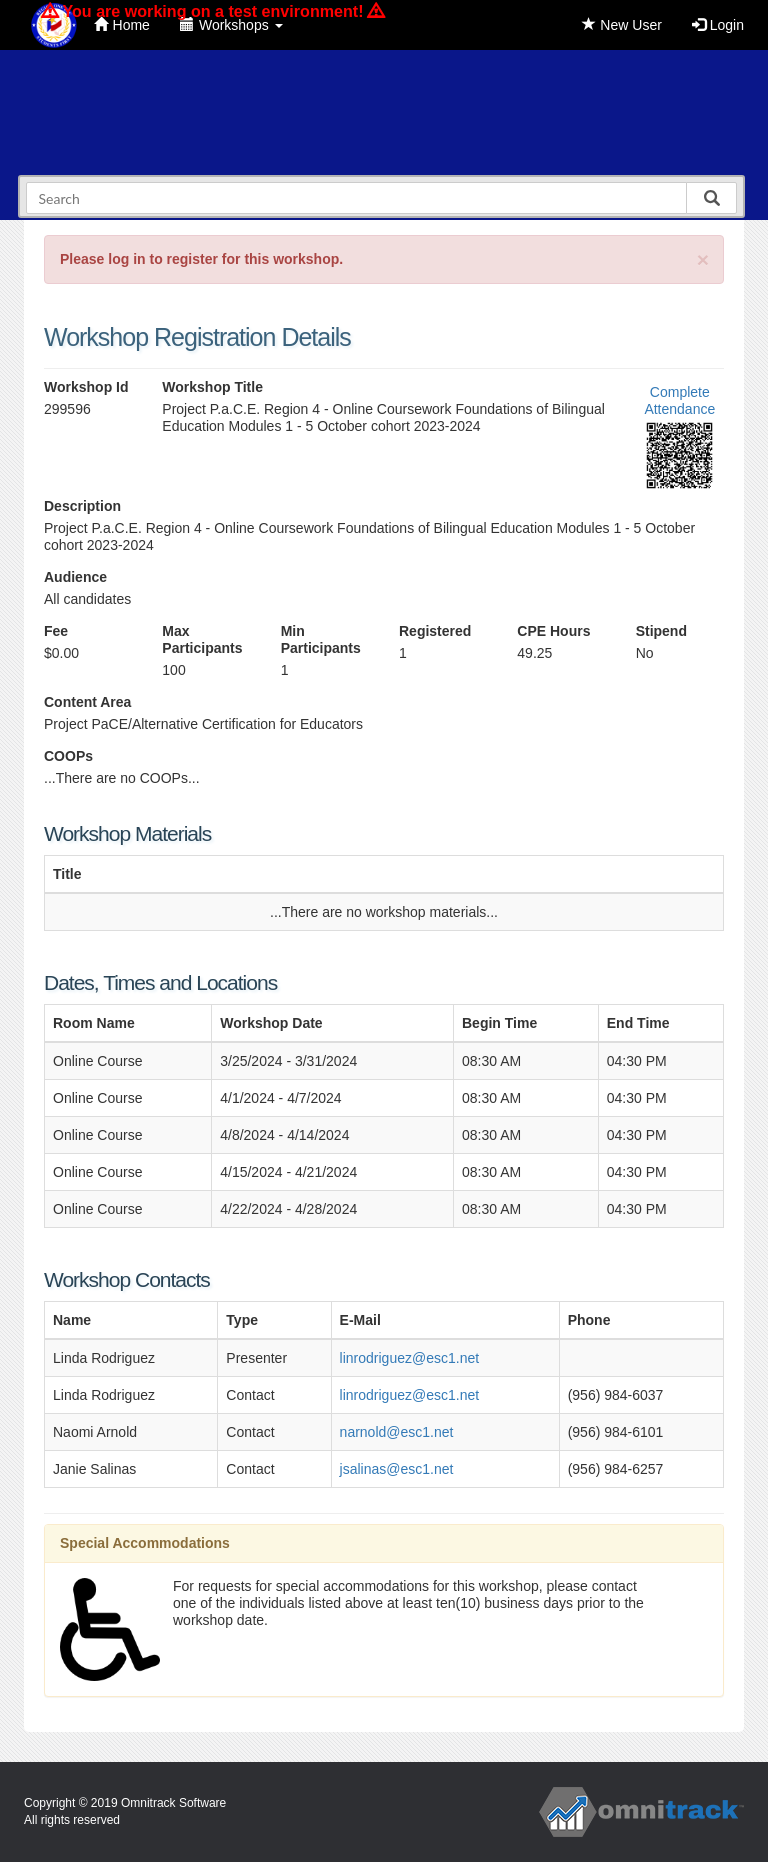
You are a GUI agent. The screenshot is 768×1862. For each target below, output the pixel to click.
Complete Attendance (679, 400)
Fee (56, 631)
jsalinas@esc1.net (397, 1469)
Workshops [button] (231, 25)
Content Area (87, 702)
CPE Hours (553, 631)
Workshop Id (86, 387)
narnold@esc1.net (397, 1432)
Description (82, 506)
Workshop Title (212, 387)
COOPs (68, 756)
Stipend (661, 631)
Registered (435, 631)
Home (122, 25)
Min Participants (321, 639)
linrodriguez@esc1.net (410, 1358)
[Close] (703, 259)
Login (718, 25)
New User (621, 25)
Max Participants (202, 639)
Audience (75, 577)
